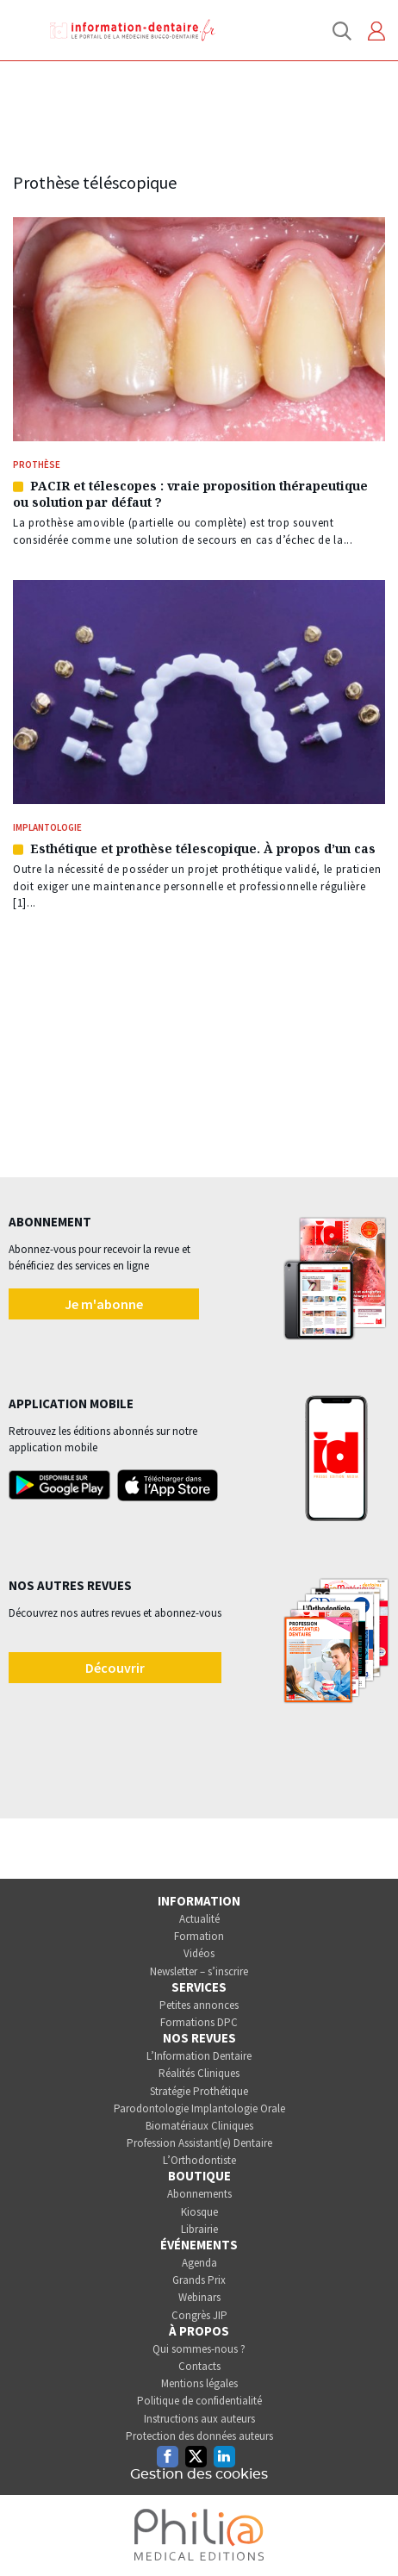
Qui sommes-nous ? (199, 2349)
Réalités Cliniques (199, 2073)
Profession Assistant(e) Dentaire (199, 2143)
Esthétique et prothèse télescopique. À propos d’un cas (203, 848)
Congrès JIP (199, 2315)
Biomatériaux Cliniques (199, 2125)
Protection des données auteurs (199, 2436)
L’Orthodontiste (199, 2160)
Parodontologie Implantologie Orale (199, 2108)
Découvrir (115, 1667)
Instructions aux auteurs (199, 2418)
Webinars (199, 2297)
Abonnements (199, 2193)
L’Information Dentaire (199, 2056)
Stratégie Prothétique (199, 2091)
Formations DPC (199, 2022)
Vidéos (199, 1953)
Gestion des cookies (199, 2474)
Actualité (199, 1919)
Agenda (199, 2262)
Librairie (199, 2229)
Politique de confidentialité (199, 2400)
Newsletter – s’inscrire (199, 1971)
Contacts (199, 2366)
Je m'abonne (104, 1304)
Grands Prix (199, 2280)
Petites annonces (199, 2005)
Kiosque (199, 2212)
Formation (199, 1936)
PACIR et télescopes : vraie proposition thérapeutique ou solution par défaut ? (190, 493)
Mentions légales (199, 2383)
